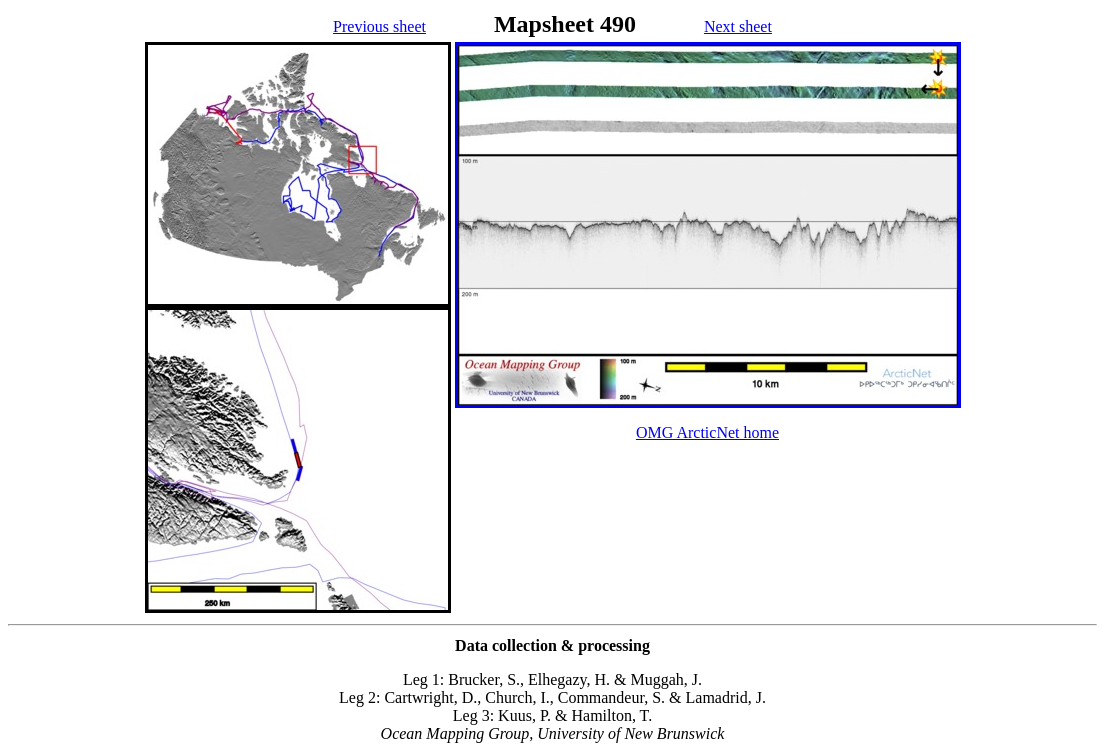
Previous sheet (379, 26)
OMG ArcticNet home (707, 432)
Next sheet (738, 26)
